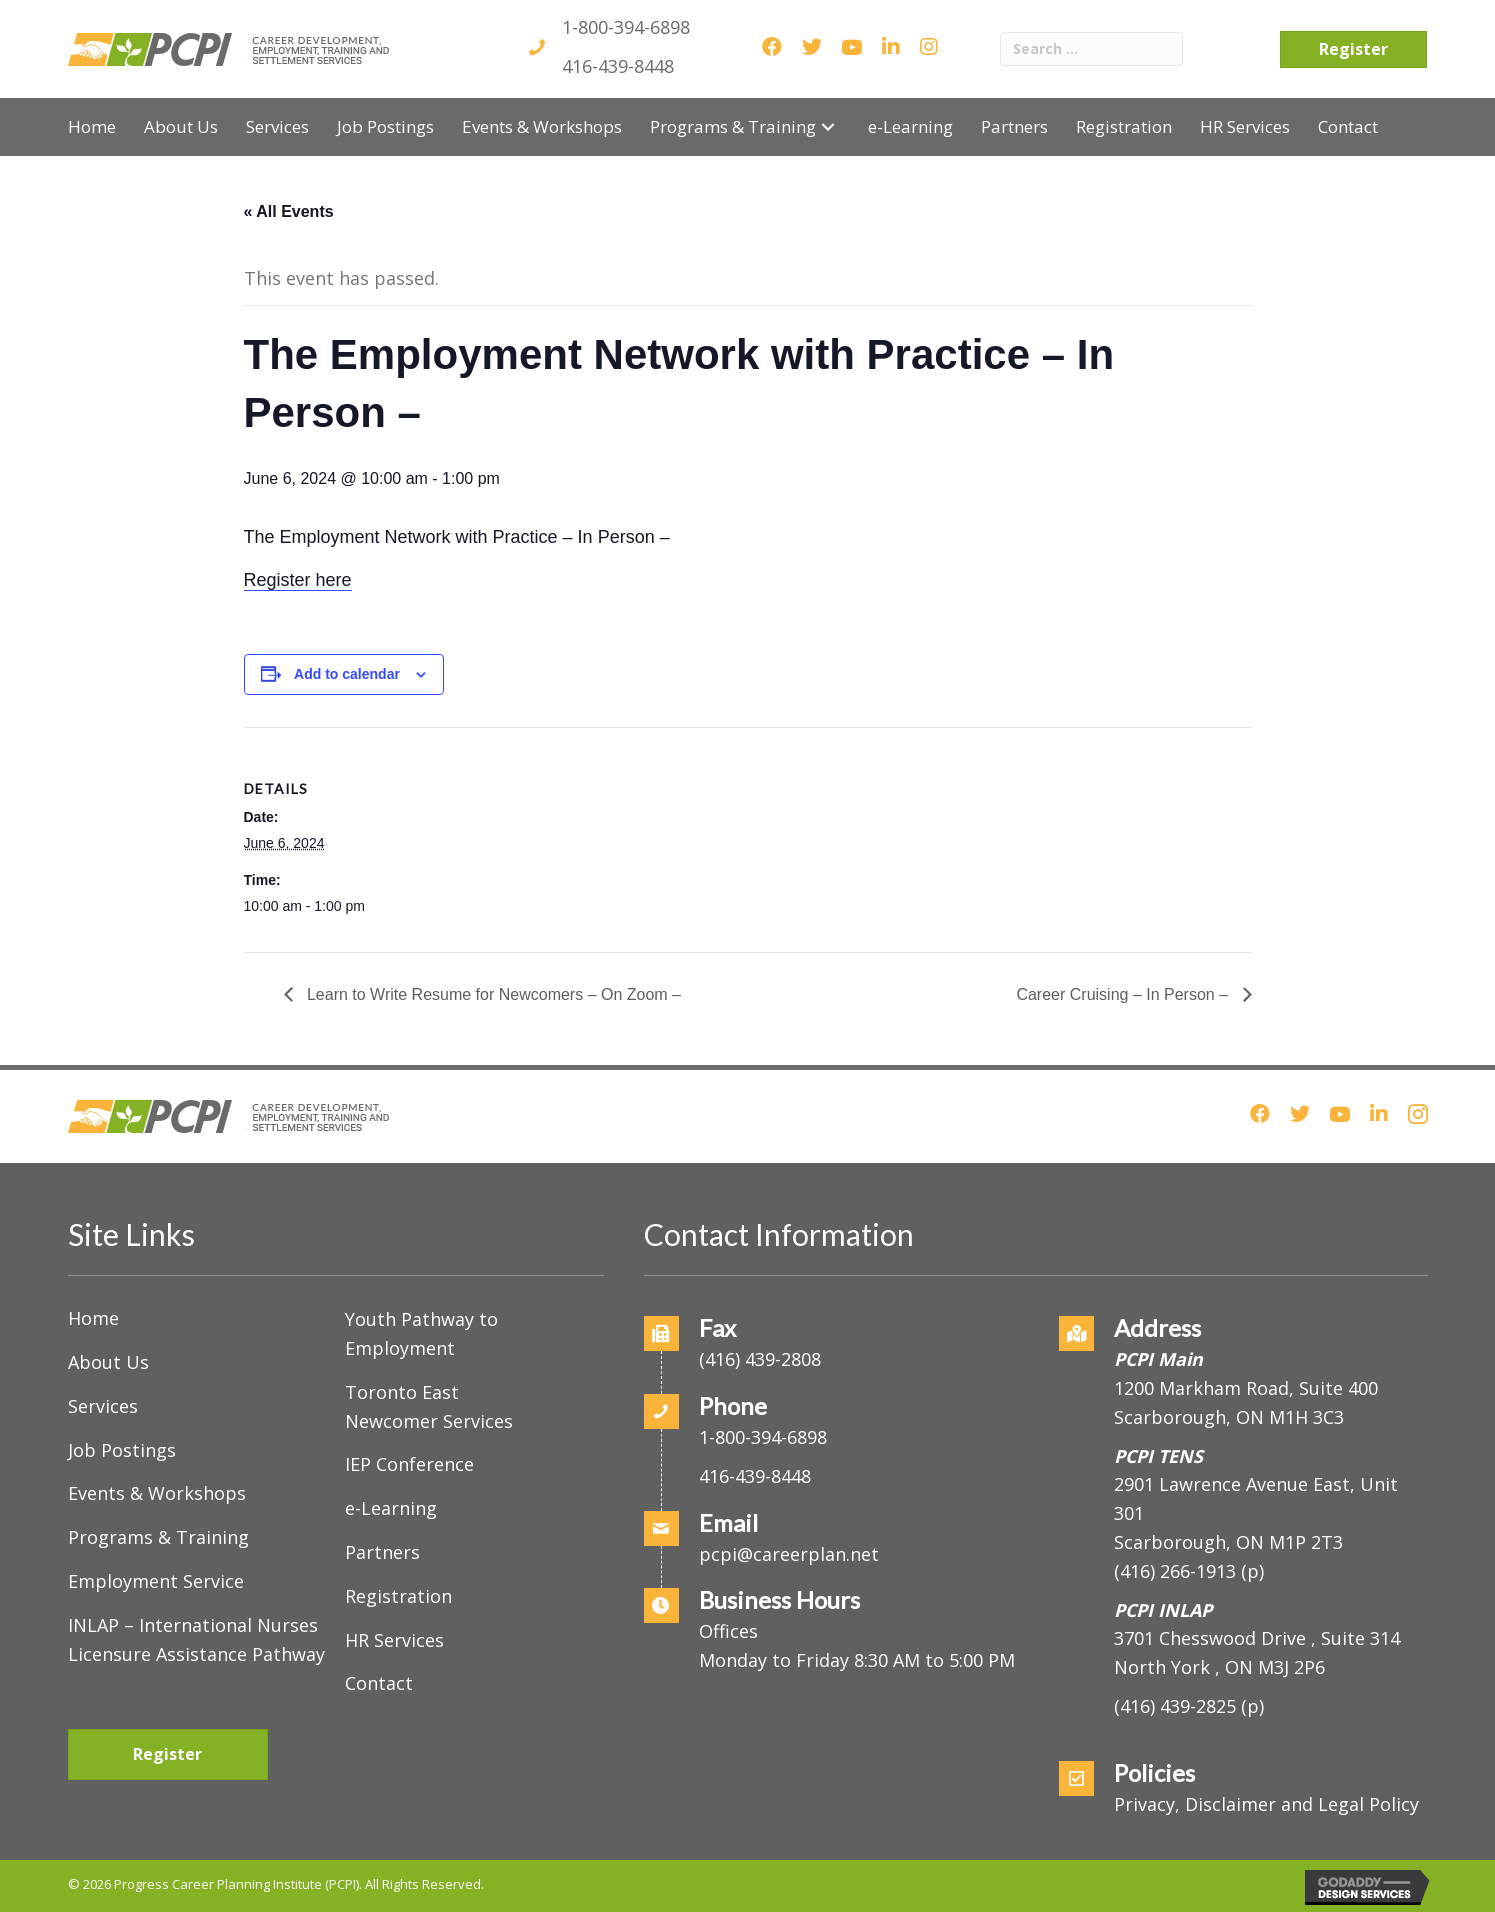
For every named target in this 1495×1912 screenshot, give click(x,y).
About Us (108, 1362)
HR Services (394, 1640)
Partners (382, 1552)
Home (93, 1318)
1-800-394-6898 (626, 27)
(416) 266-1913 (1175, 1571)
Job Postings (122, 1450)
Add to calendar (347, 674)
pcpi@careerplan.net (789, 1554)
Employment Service (156, 1581)
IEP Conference (409, 1464)
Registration (398, 1596)
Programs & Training (158, 1537)
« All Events (289, 211)
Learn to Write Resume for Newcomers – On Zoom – (492, 994)
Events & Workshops (157, 1493)
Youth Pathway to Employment (421, 1333)
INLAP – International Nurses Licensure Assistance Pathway (196, 1639)
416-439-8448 (618, 66)
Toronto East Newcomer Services (429, 1406)
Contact (379, 1683)
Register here (298, 580)
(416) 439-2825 (1175, 1706)
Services (103, 1406)
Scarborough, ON (1228, 1542)
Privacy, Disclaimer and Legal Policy (1266, 1804)
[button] (828, 126)
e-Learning (391, 1508)
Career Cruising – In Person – (1124, 994)
